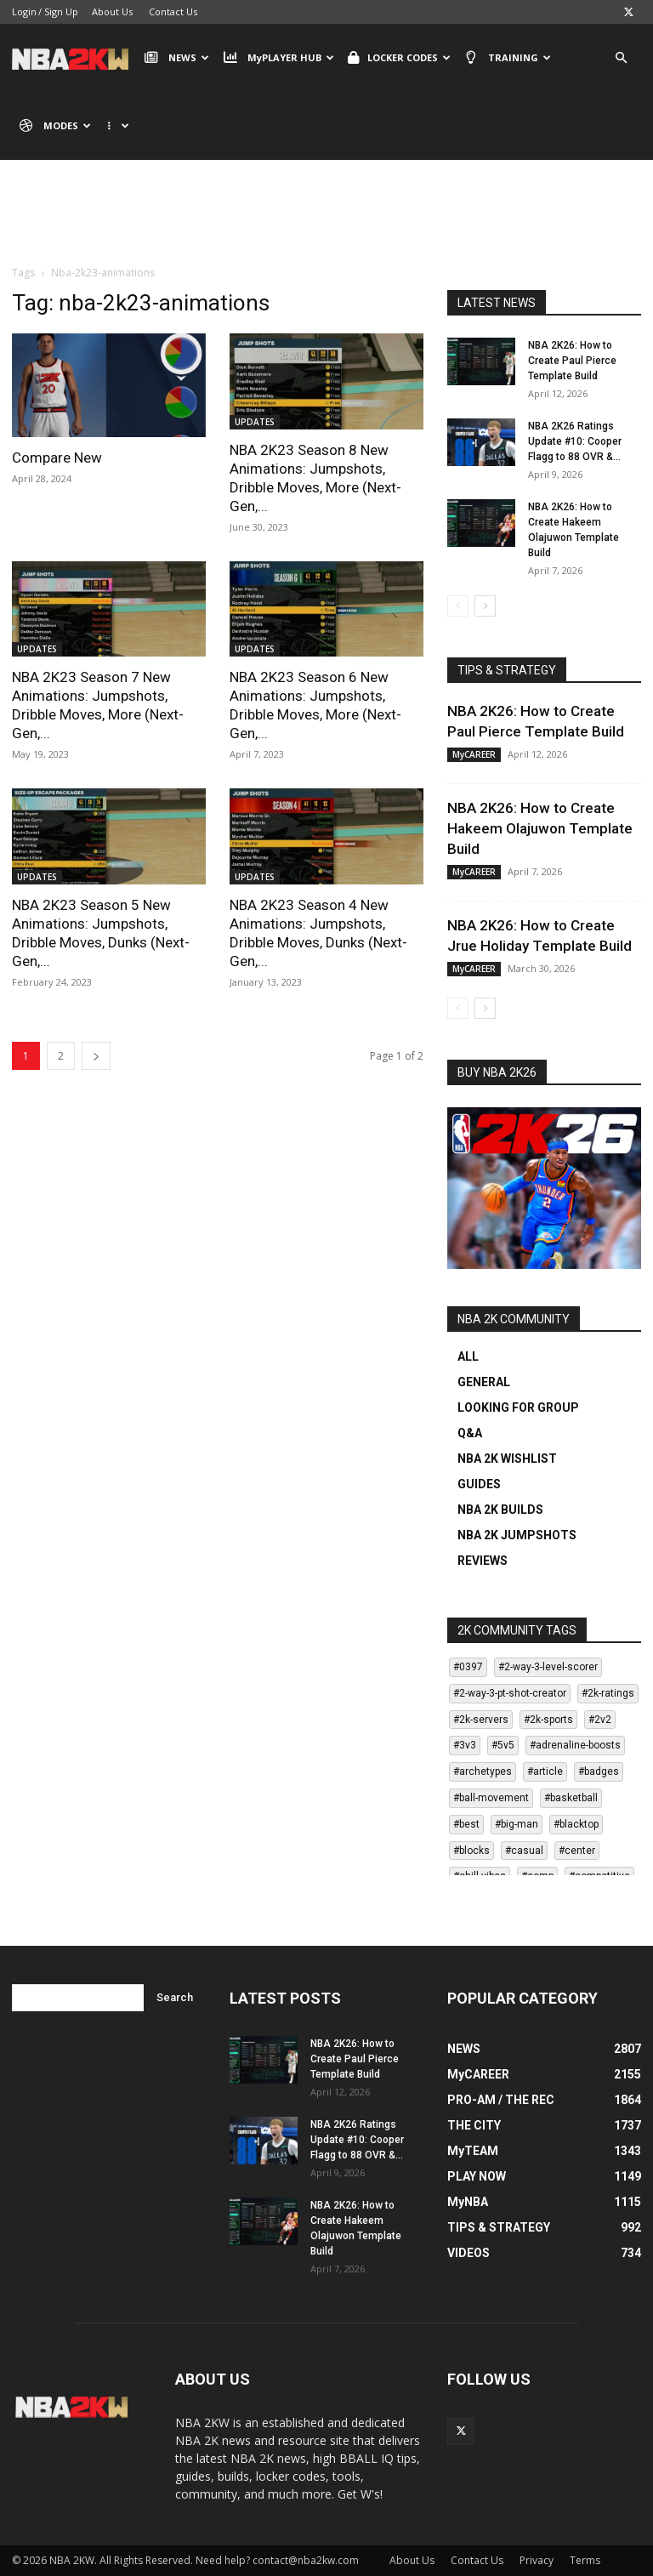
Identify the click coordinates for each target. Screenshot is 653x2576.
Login (24, 11)
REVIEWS (482, 1560)
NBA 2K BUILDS (500, 1509)
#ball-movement (491, 1798)
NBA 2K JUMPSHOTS (516, 1535)
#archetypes (482, 1771)
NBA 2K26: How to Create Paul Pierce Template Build (572, 360)
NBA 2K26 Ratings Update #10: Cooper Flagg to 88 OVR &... (575, 441)
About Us (112, 11)
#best (466, 1824)
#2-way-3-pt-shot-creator (509, 1693)
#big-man (516, 1824)
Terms (585, 2560)
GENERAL (483, 1382)
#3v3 (464, 1745)
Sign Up (61, 11)
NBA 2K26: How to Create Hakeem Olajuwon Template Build (540, 828)
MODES (55, 126)
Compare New (57, 457)
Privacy (537, 2560)
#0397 (468, 1667)
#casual (524, 1851)
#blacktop (576, 1824)
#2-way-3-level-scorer (548, 1667)
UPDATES (255, 422)
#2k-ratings (608, 1693)
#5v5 (502, 1745)
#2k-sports (548, 1720)
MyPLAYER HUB (278, 58)
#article (545, 1771)
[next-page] (96, 1056)
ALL (468, 1356)
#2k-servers (480, 1720)
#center (577, 1851)
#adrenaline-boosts (575, 1745)
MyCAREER (474, 754)
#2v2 (599, 1720)
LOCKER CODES (399, 58)
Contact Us (173, 11)
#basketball (571, 1798)
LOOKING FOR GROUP (518, 1407)
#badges (598, 1771)
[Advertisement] (326, 225)
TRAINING (507, 58)
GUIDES (479, 1484)
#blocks (471, 1851)
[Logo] (74, 58)
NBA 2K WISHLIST (507, 1458)
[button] (620, 58)
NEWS (177, 58)
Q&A (469, 1433)
